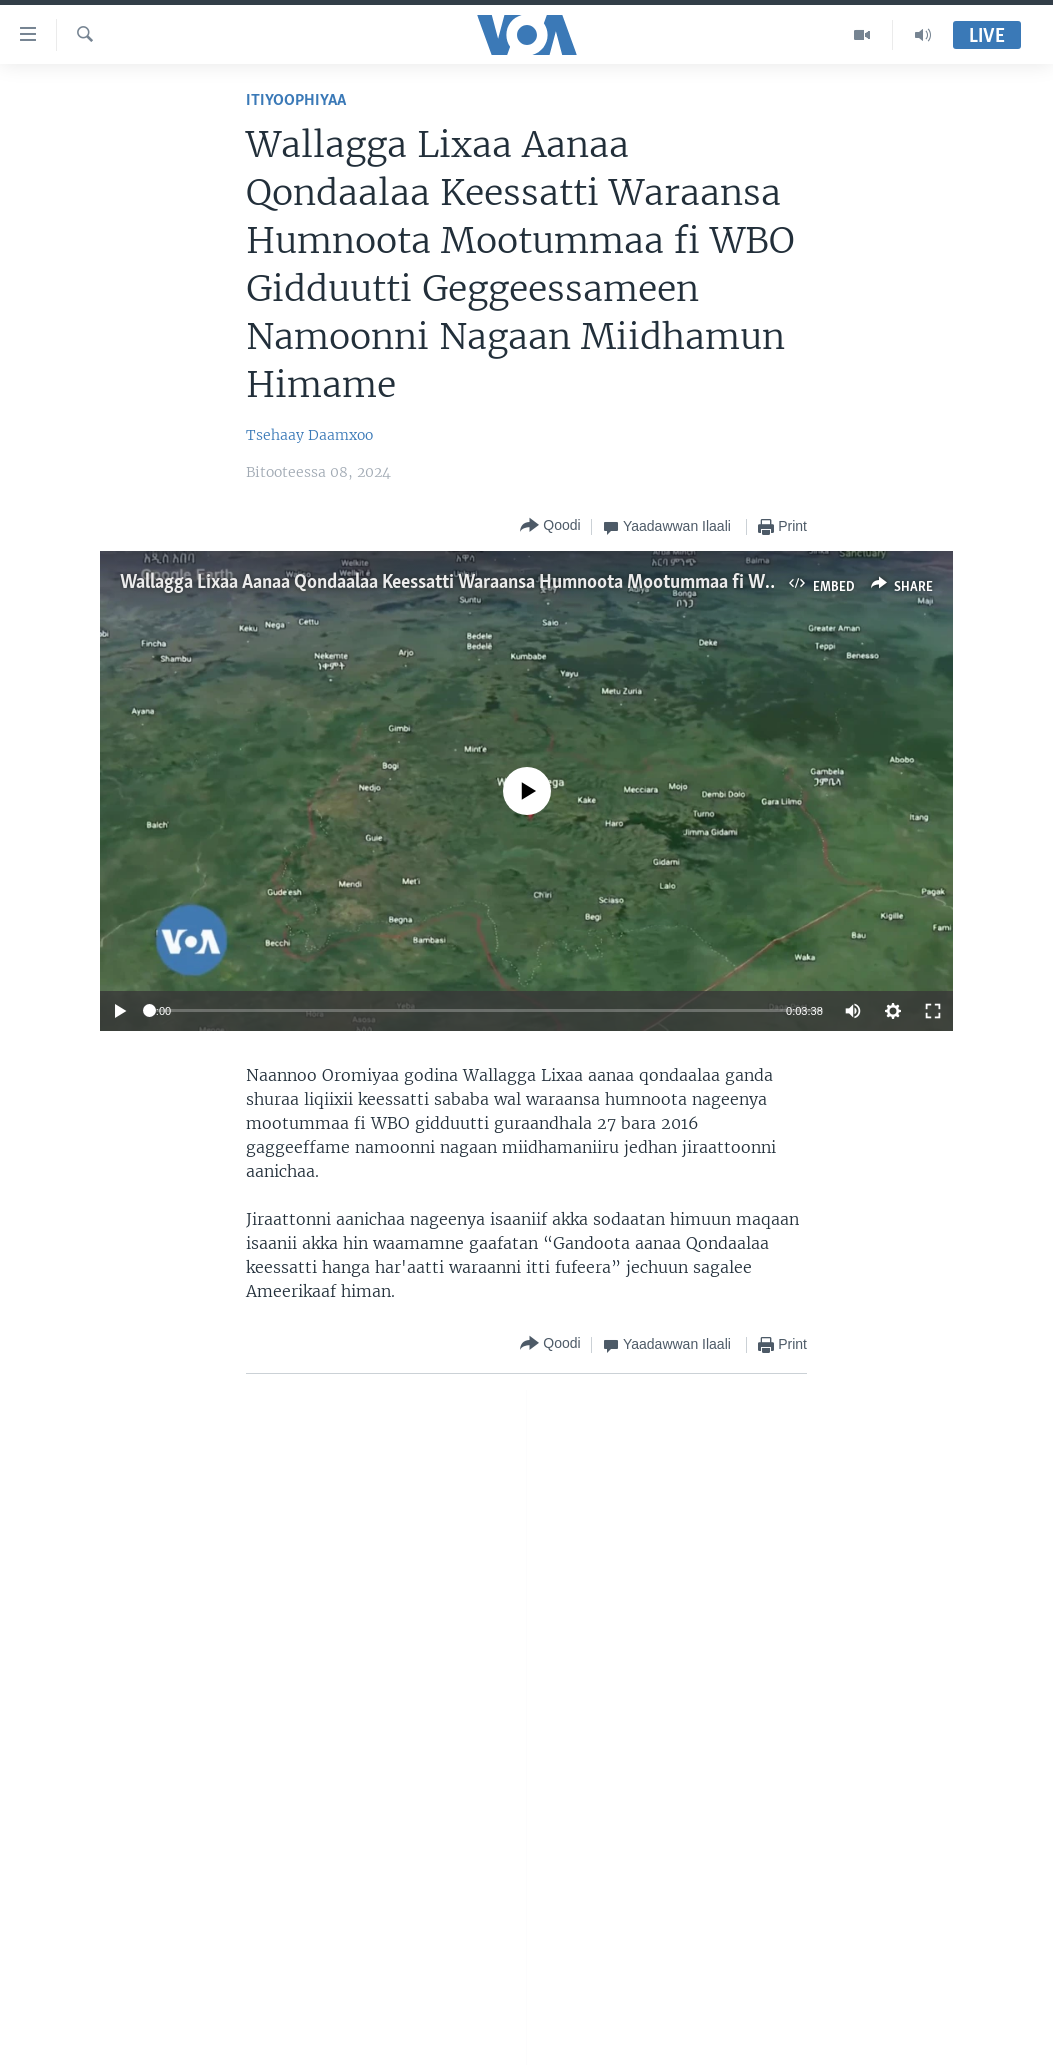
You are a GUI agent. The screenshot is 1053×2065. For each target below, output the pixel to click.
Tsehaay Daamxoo (309, 435)
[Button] (550, 526)
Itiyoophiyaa (296, 100)
